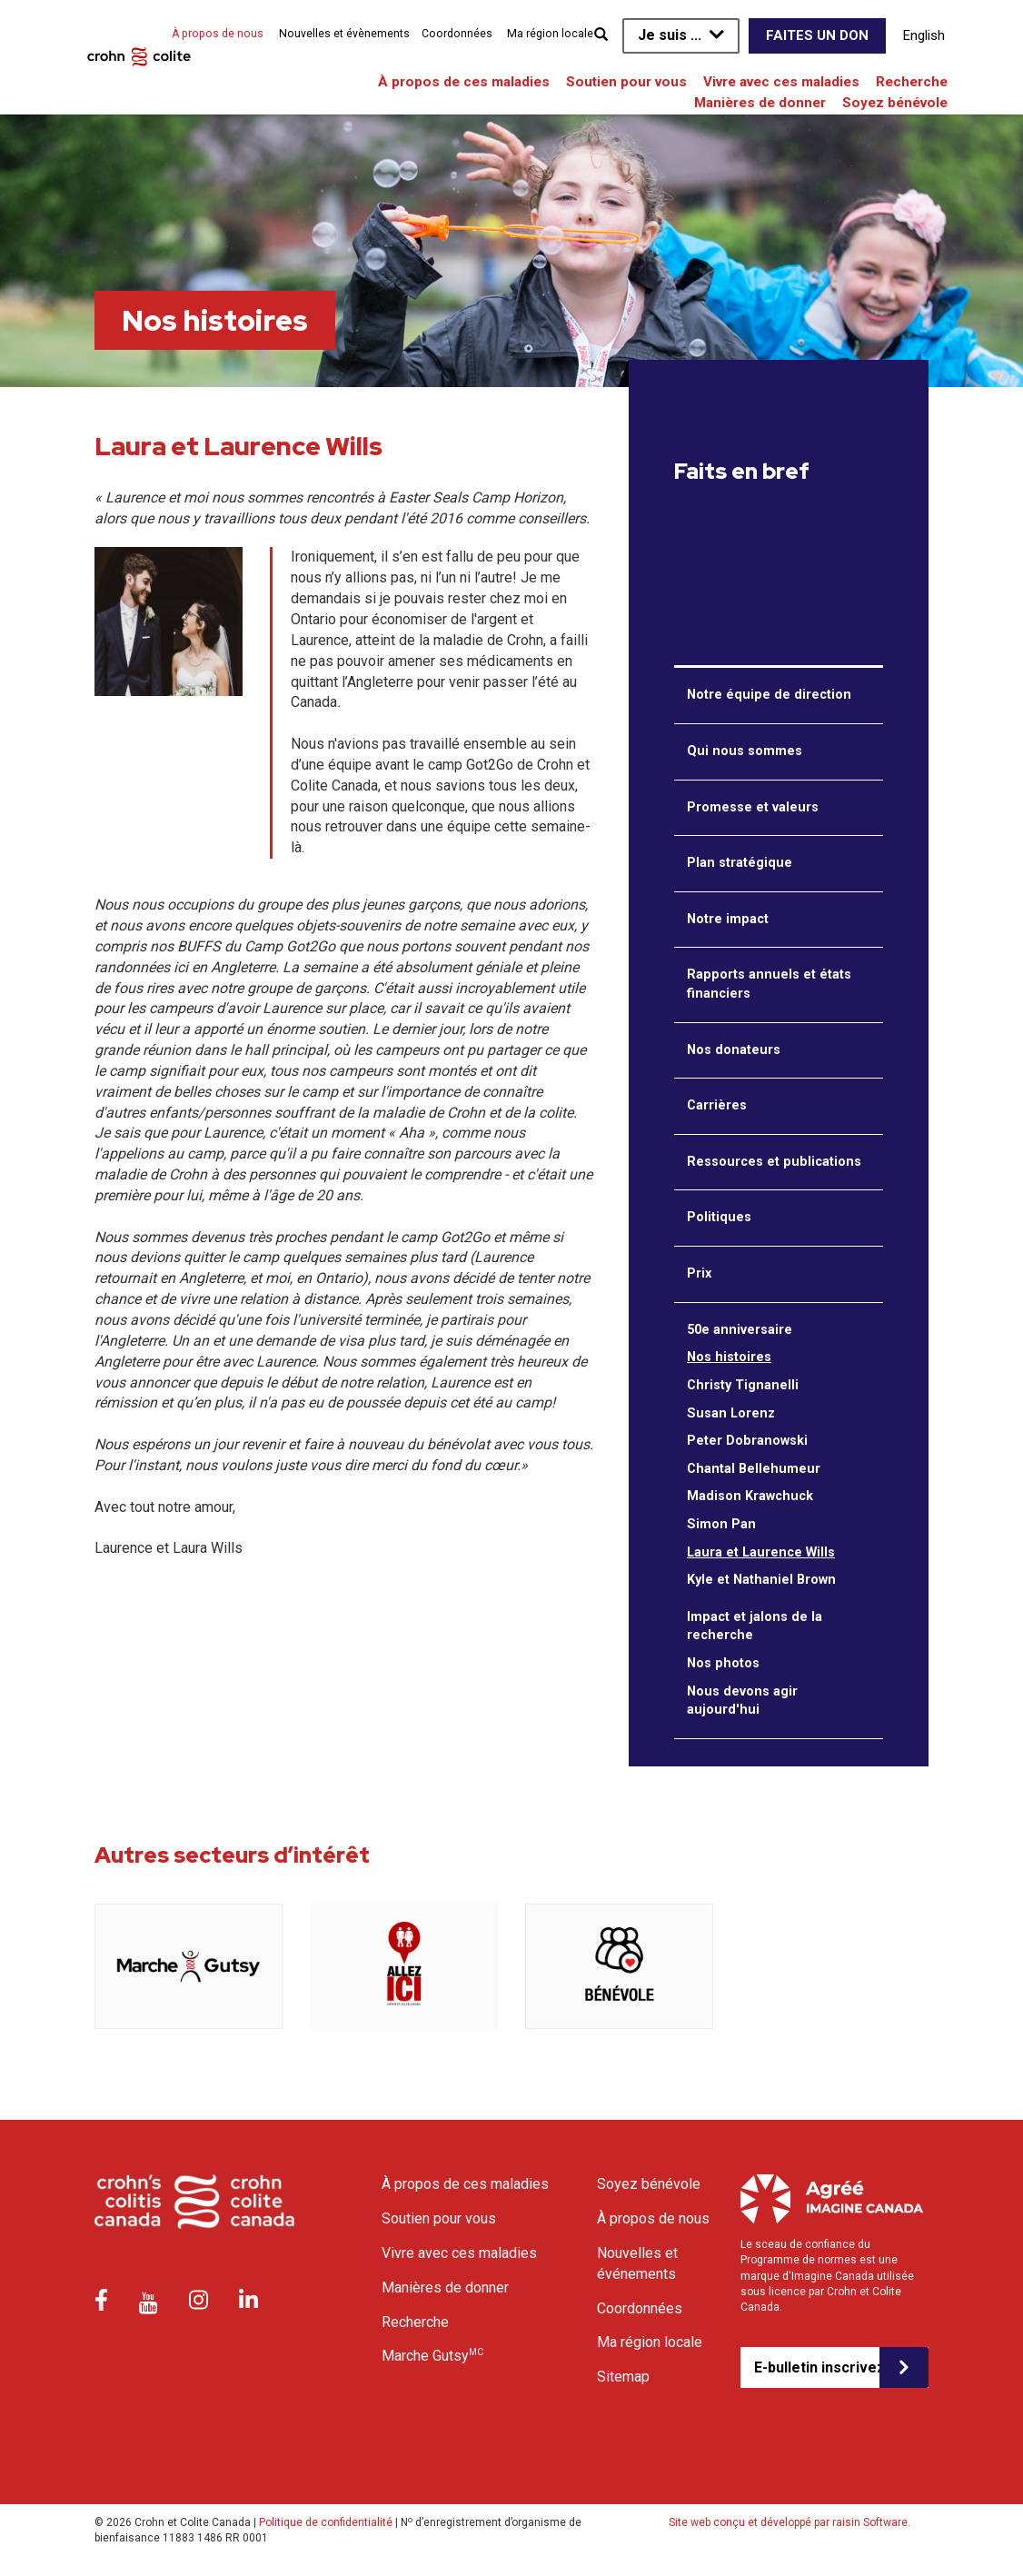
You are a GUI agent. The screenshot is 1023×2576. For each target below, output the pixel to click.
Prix (699, 1273)
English (924, 35)
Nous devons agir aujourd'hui (742, 1701)
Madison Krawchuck (750, 1496)
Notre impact (728, 919)
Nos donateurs (733, 1050)
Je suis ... (669, 35)
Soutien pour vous (626, 82)
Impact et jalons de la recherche (754, 1626)
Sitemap (623, 2376)
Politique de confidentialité (325, 2522)
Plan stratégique (739, 862)
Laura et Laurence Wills (761, 1552)
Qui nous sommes (744, 751)
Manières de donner (760, 102)
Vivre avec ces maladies (781, 82)
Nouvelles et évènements (344, 33)
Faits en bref (741, 471)
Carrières (717, 1105)
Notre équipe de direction (769, 694)
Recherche (912, 82)
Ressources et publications (774, 1161)
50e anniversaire (739, 1330)
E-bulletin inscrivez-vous (816, 2367)
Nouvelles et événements (637, 2263)
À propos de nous (217, 33)
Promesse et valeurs (753, 807)
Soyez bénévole (895, 102)
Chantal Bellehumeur (753, 1469)
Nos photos (723, 1663)
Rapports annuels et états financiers (769, 984)
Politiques (719, 1217)
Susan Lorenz (731, 1413)
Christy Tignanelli (743, 1385)
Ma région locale (550, 33)
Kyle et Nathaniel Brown (761, 1579)
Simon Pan (721, 1524)
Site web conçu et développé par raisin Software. (789, 2522)
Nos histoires (729, 1357)
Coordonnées (457, 33)
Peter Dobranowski (747, 1440)
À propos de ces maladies (464, 82)
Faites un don (817, 35)
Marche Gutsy (432, 2355)
